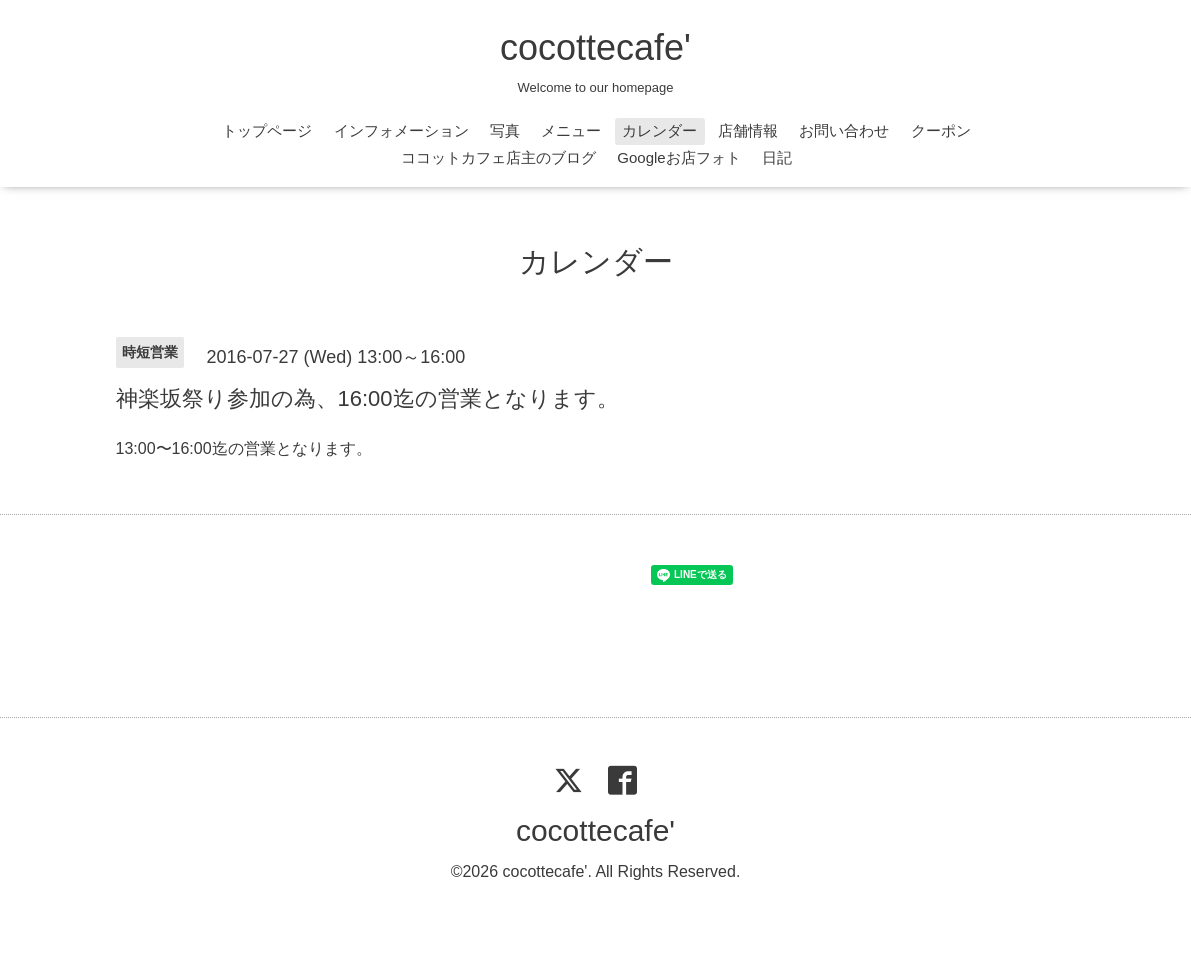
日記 (777, 157)
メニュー (571, 130)
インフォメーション (401, 130)
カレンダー (659, 130)
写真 (505, 130)
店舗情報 (748, 130)
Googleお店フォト (678, 157)
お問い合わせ (844, 130)
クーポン (941, 130)
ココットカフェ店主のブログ (498, 157)
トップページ (267, 130)
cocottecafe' (595, 47)
